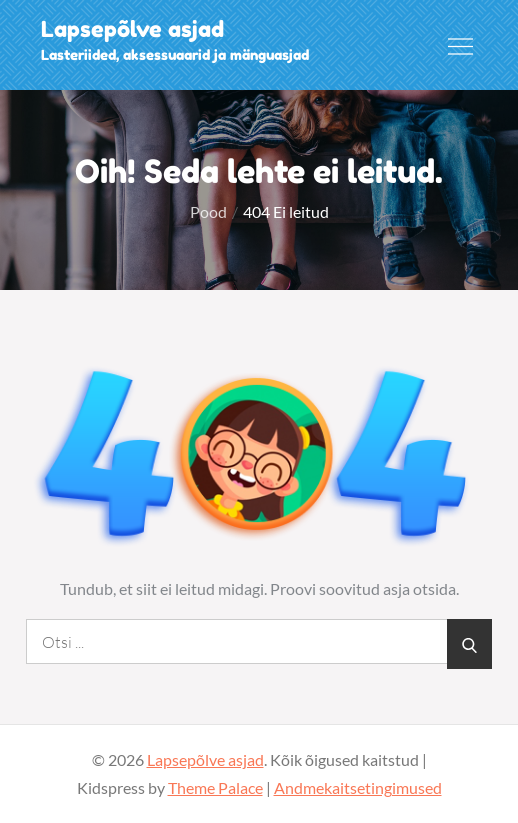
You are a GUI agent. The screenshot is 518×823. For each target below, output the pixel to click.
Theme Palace (215, 787)
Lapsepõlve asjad (132, 29)
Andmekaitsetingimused (358, 787)
